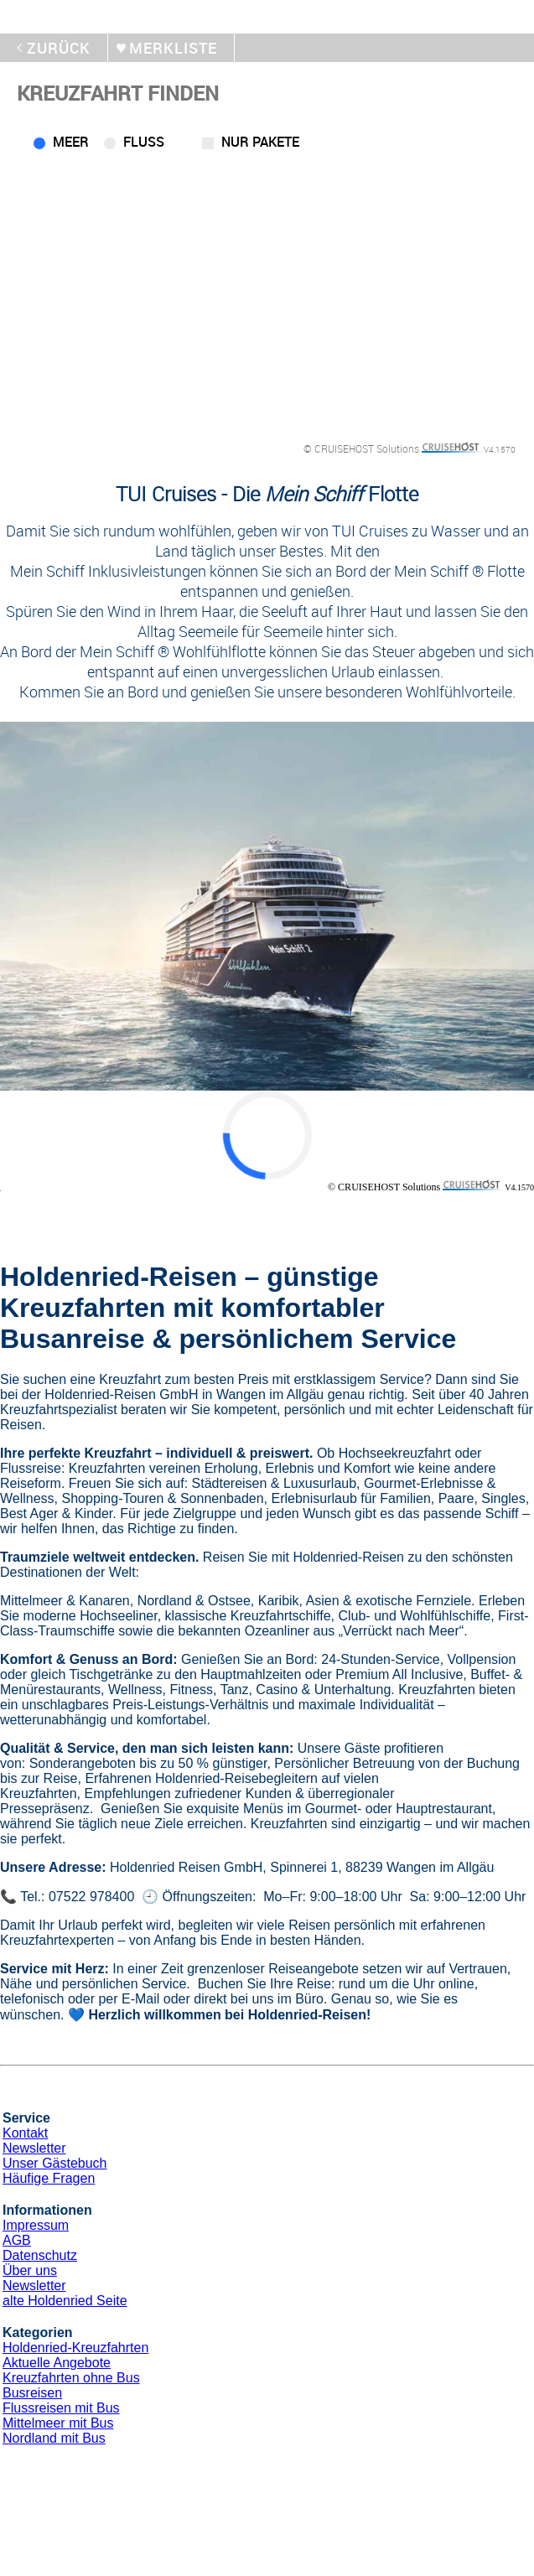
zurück (59, 48)
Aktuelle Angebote (57, 2363)
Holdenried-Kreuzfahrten (75, 2347)
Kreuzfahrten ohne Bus (71, 2378)
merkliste (173, 48)
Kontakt (25, 2133)
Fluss (143, 141)
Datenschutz (40, 2255)
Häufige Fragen (49, 2178)
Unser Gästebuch (55, 2163)
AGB (17, 2240)
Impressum (36, 2225)
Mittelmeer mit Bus (58, 2423)
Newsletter (34, 2148)
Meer (71, 141)
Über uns (30, 2270)
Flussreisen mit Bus (61, 2408)
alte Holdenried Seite (65, 2301)
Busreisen (32, 2393)
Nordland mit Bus (54, 2438)
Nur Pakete (260, 141)
